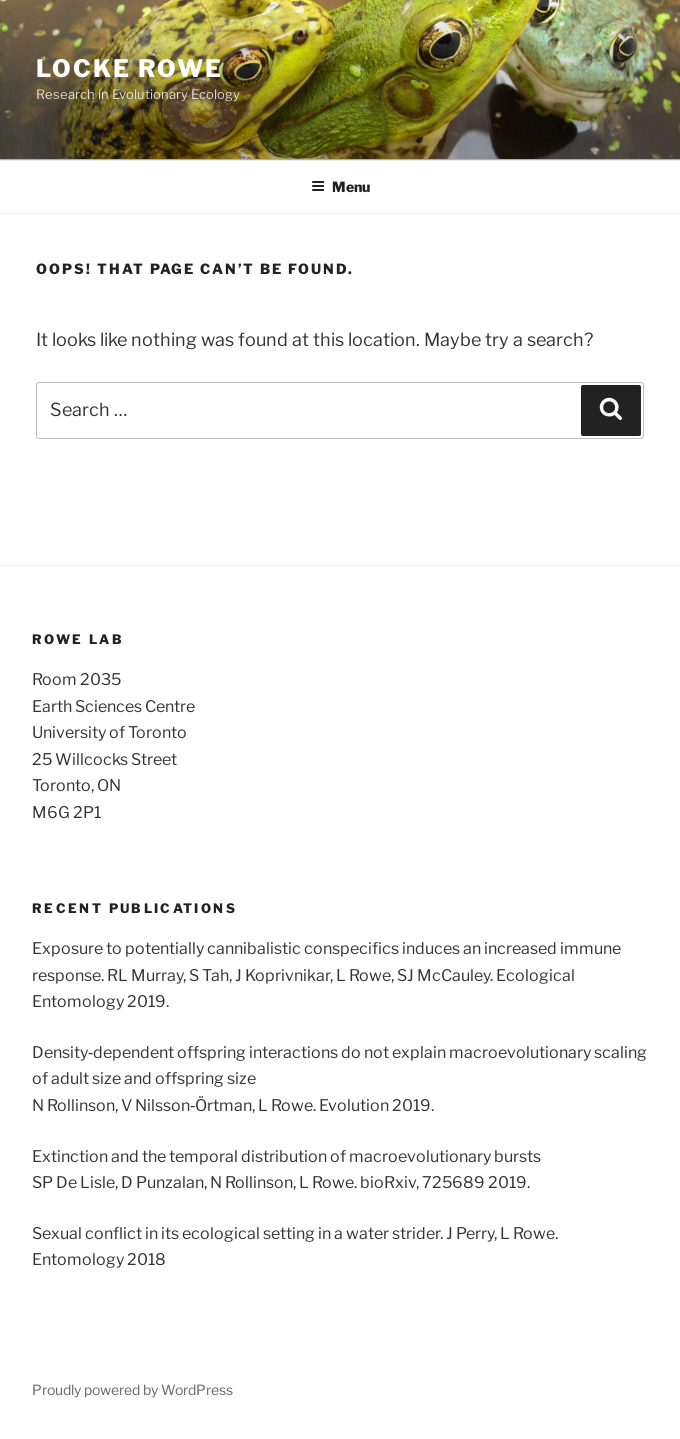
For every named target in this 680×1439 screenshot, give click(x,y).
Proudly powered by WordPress (132, 1389)
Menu (340, 186)
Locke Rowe (129, 68)
